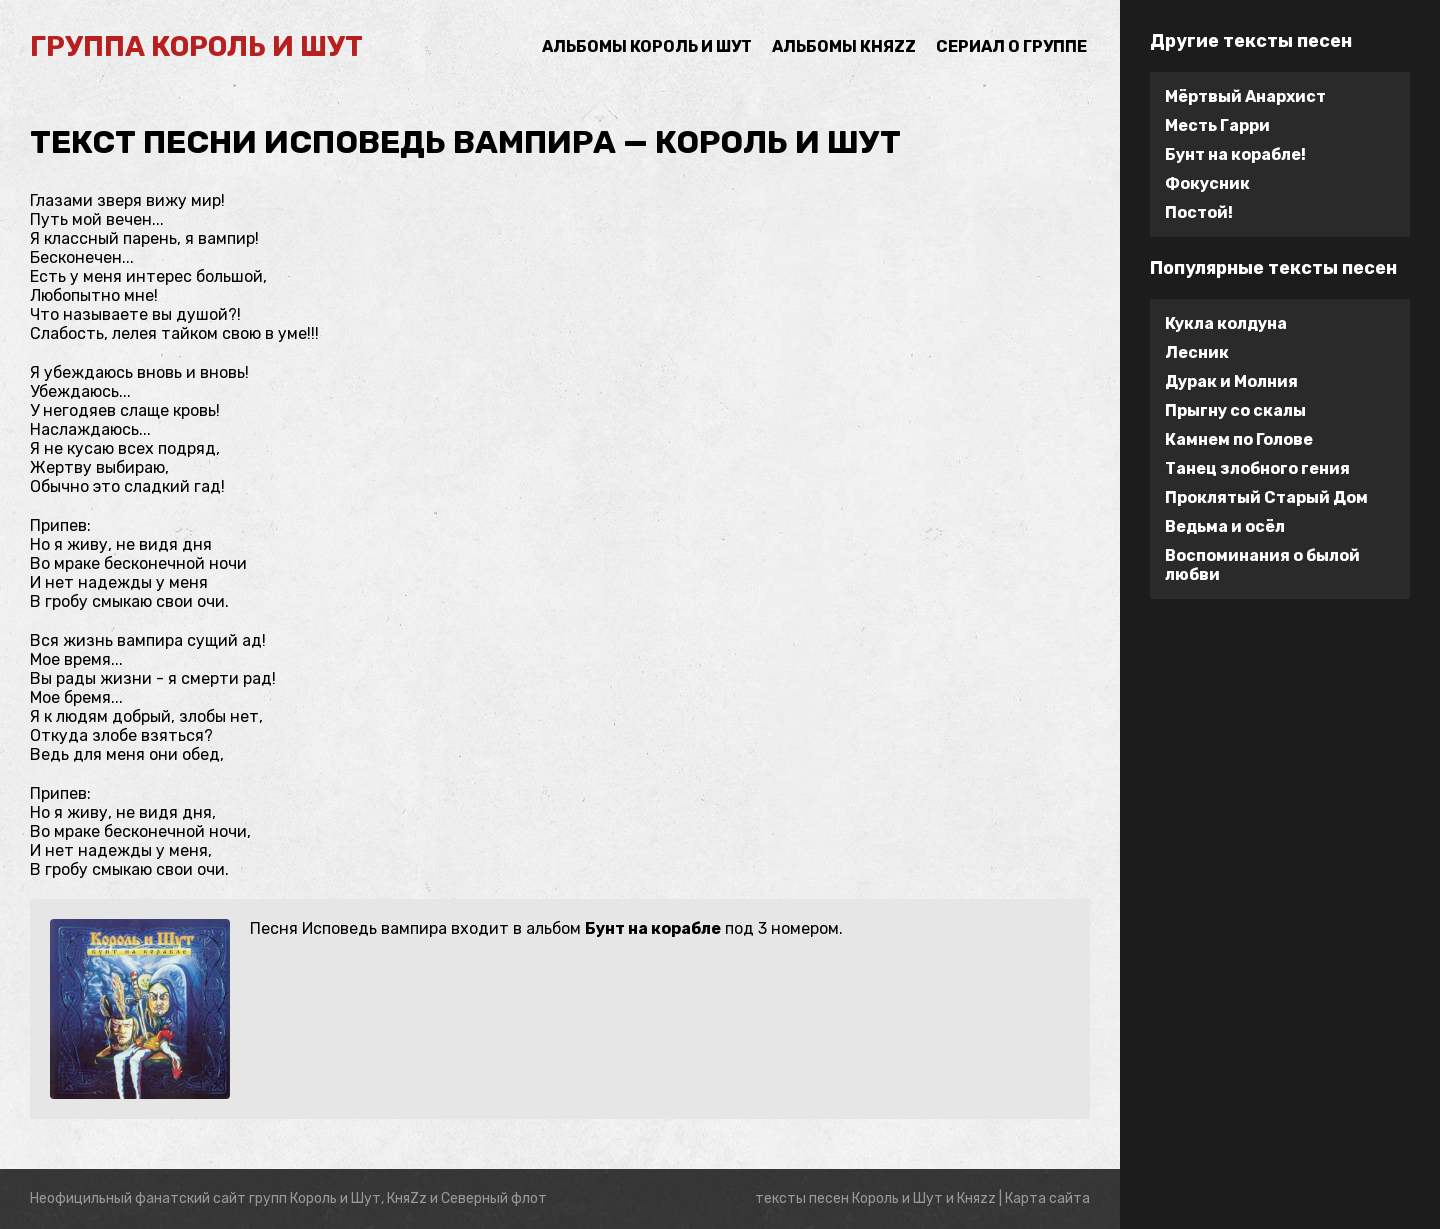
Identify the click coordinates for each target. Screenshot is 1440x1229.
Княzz (976, 1198)
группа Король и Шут (196, 46)
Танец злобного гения (1257, 468)
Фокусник (1207, 183)
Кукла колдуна (1226, 323)
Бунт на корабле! (1235, 154)
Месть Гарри (1217, 125)
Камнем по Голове (1239, 439)
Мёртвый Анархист (1245, 96)
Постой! (1199, 212)
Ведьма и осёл (1225, 526)
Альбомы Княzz (844, 46)
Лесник (1197, 352)
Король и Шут (897, 1198)
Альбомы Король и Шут (647, 46)
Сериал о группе (1011, 46)
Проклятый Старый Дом (1266, 497)
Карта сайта (1047, 1198)
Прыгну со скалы (1235, 410)
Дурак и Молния (1231, 381)
